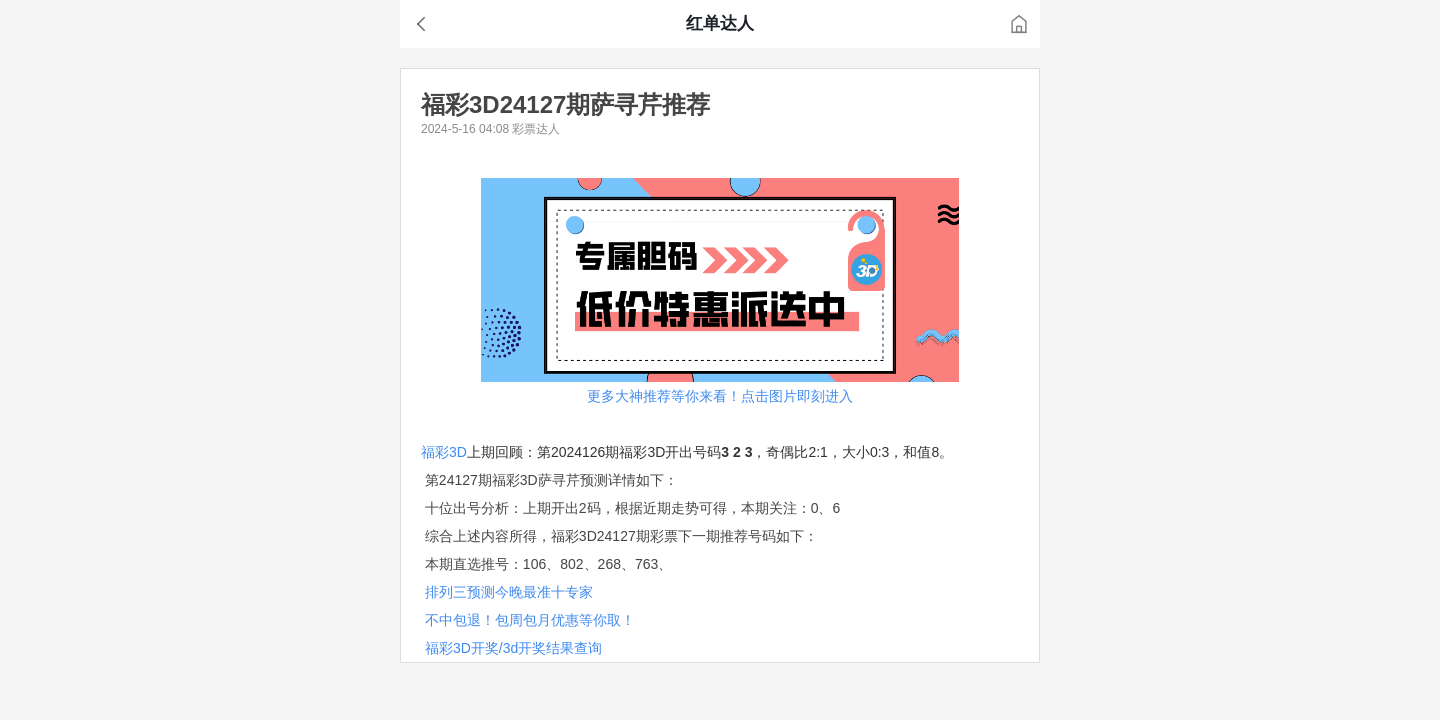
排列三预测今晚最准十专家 (509, 592)
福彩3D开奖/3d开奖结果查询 (513, 648)
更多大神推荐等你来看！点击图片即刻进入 (720, 396)
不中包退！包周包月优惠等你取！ (530, 620)
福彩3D (444, 452)
